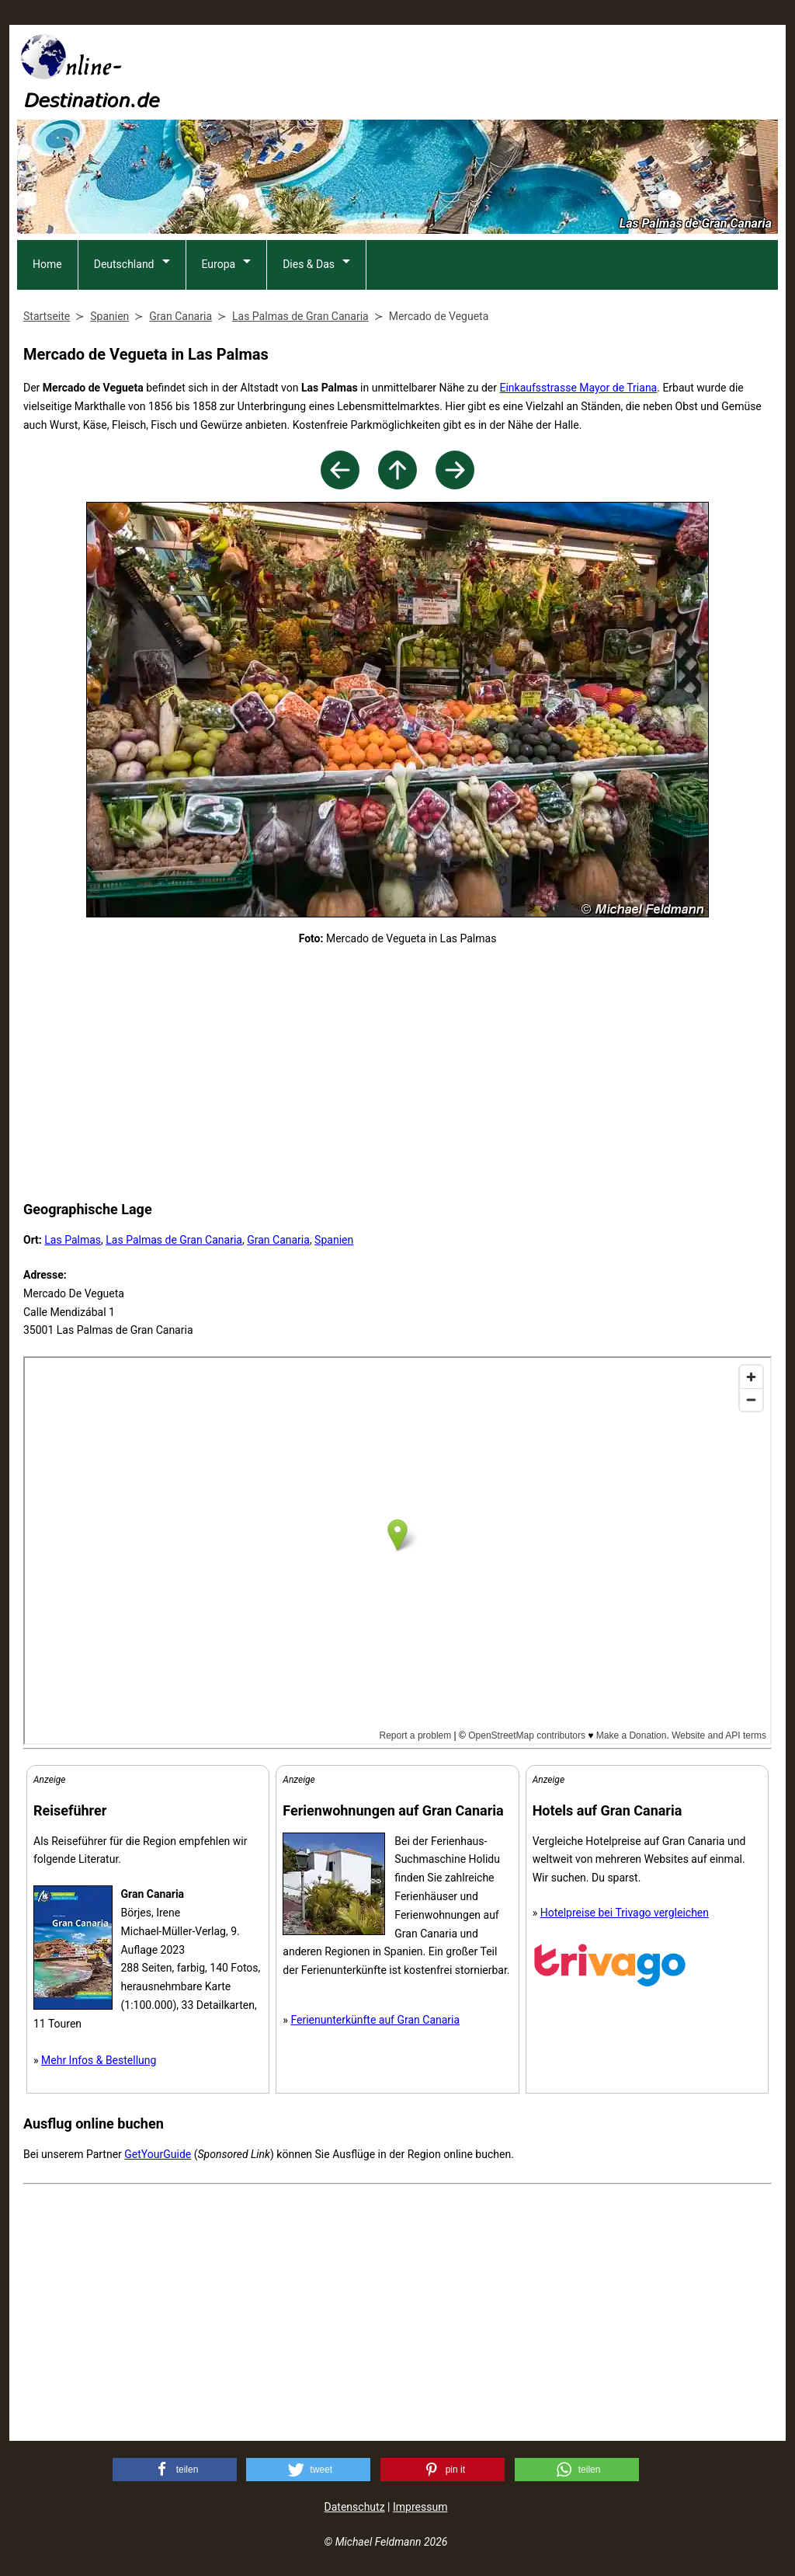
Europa (219, 264)
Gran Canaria (278, 1240)
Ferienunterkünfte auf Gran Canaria (375, 2020)
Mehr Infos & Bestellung (98, 2060)
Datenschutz (355, 2507)
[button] (175, 2469)
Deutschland (124, 264)
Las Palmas (72, 1240)
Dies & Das (309, 264)
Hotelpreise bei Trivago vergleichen (624, 1912)
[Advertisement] (495, 71)
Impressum (420, 2507)
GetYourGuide (157, 2154)
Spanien (333, 1240)
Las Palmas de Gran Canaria (174, 1240)
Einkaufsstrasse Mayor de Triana (578, 387)
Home (47, 264)
